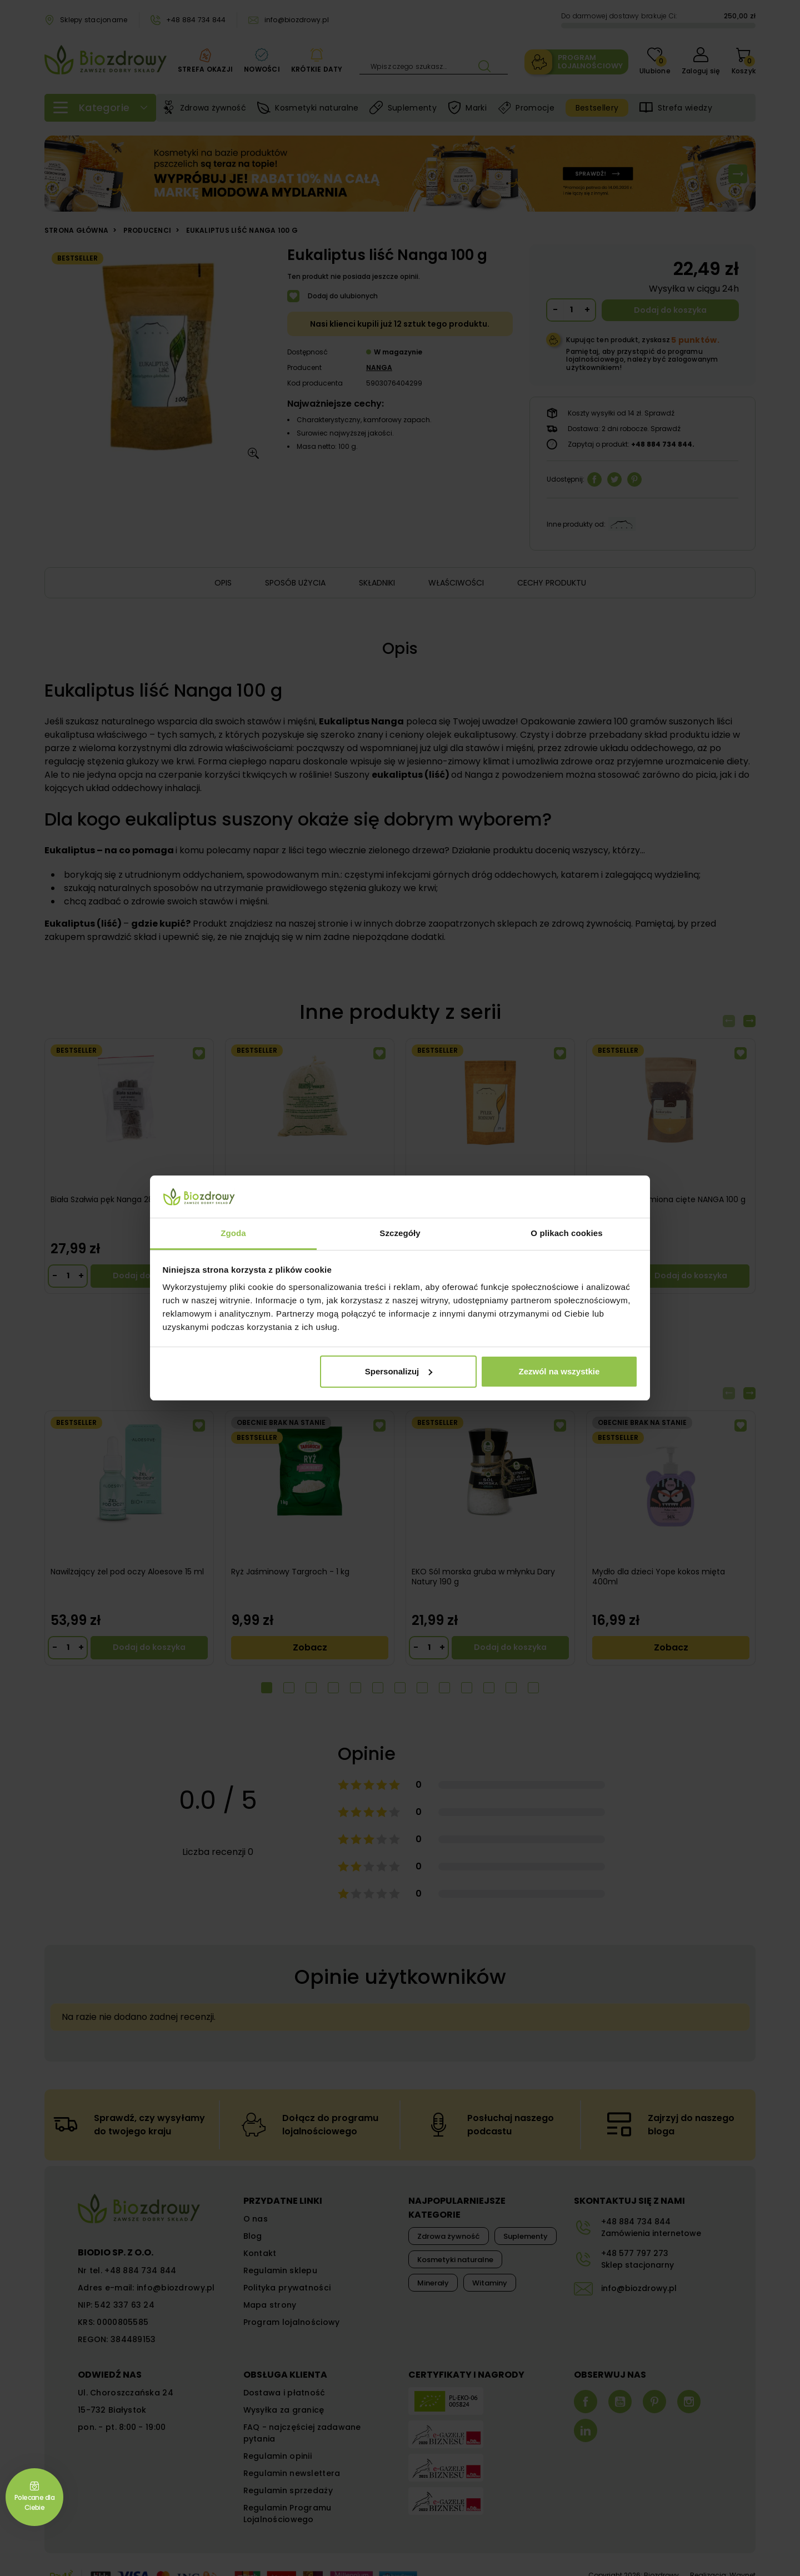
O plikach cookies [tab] (566, 1233)
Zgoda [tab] (233, 1233)
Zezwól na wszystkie (558, 1371)
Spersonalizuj (399, 1371)
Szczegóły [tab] (399, 1233)
